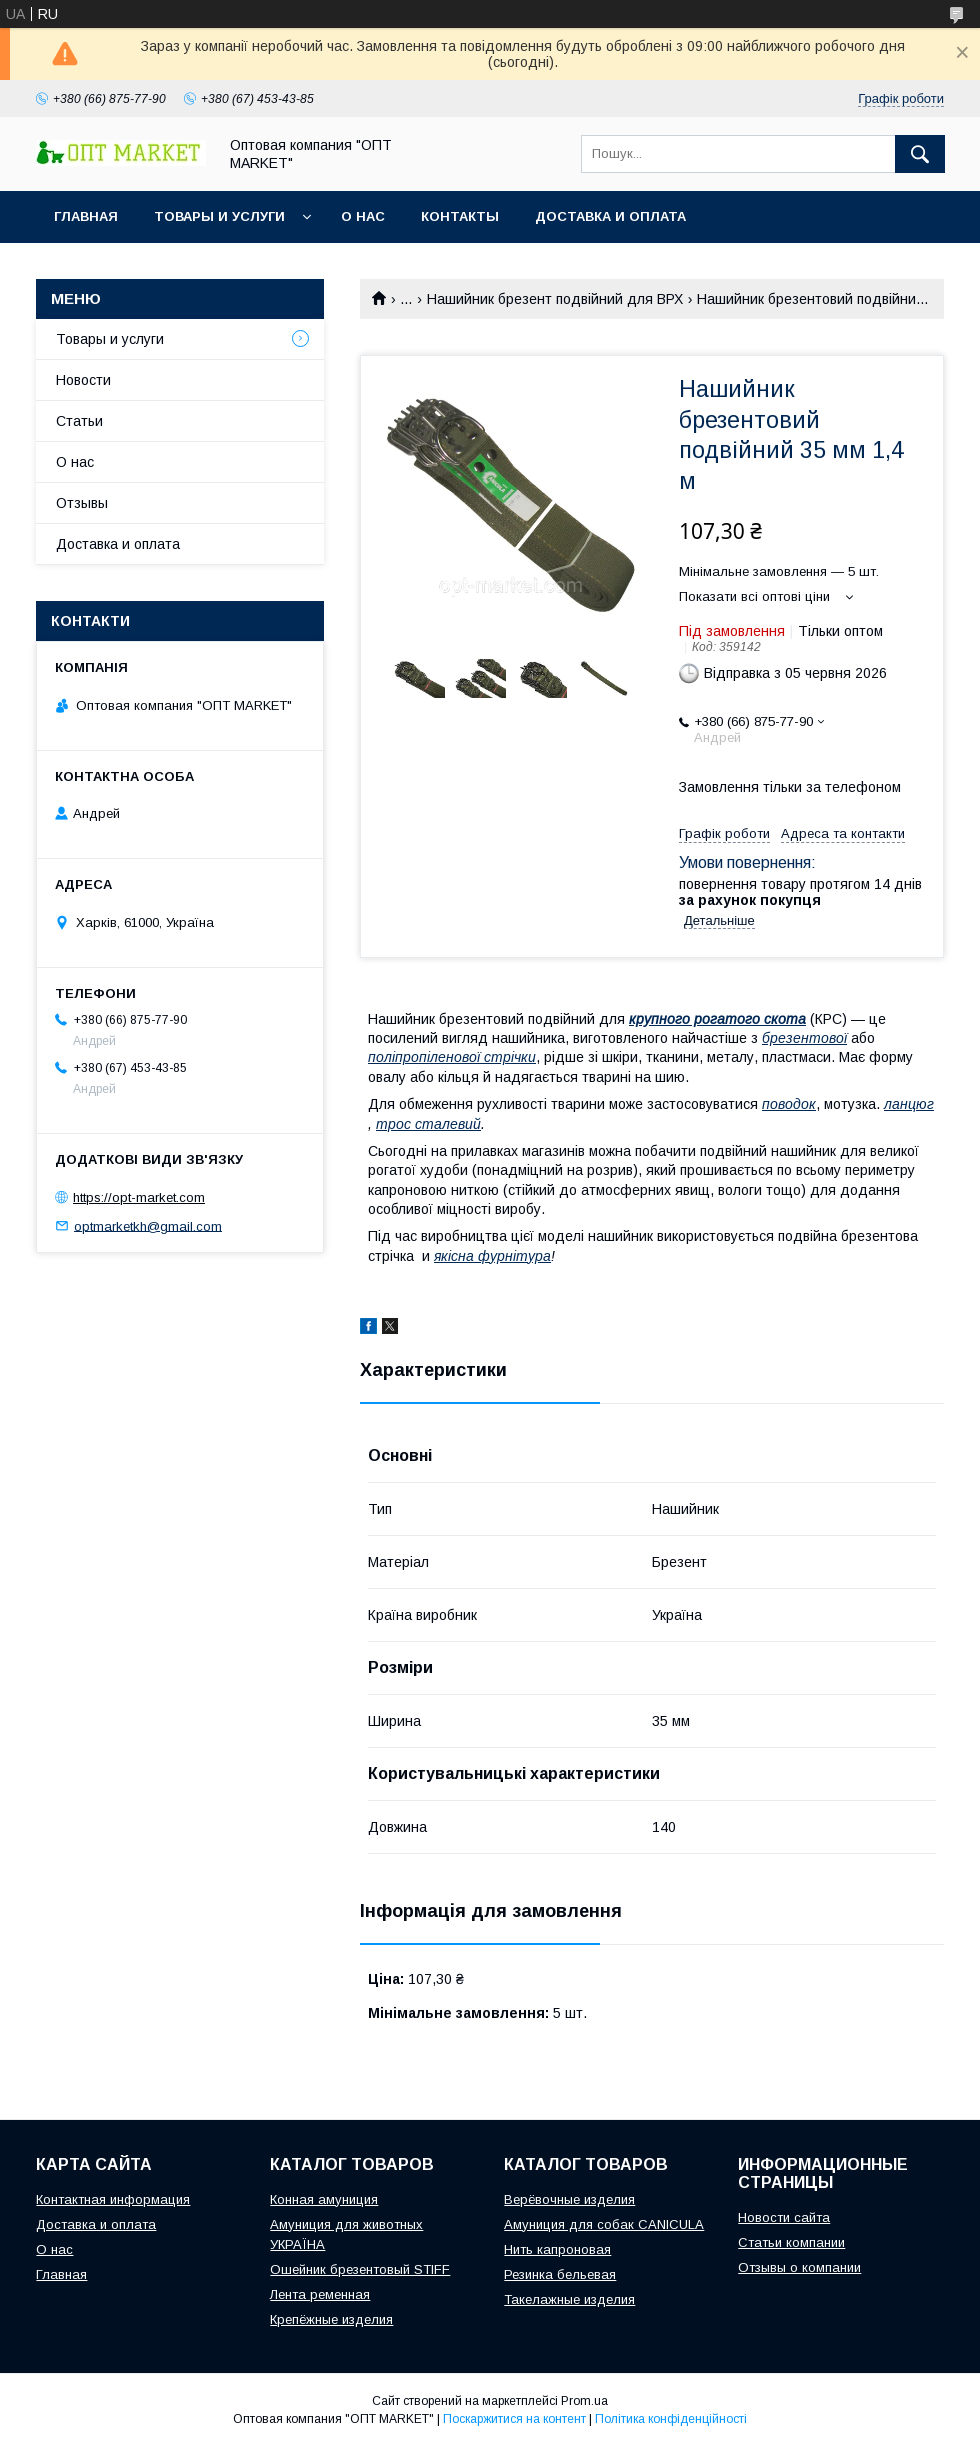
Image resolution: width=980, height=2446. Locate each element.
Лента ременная (320, 2294)
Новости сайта (784, 2217)
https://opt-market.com (139, 1197)
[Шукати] (920, 154)
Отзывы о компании (799, 2267)
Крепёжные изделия (331, 2319)
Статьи (79, 421)
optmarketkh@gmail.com (148, 1225)
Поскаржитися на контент (514, 2419)
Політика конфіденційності (671, 2419)
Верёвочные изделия (569, 2199)
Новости (83, 380)
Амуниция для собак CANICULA (604, 2224)
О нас (363, 216)
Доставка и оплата (610, 216)
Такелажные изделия (569, 2299)
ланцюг (909, 1104)
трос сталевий (428, 1124)
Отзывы (82, 503)
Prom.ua (584, 2401)
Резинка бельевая (560, 2274)
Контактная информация (113, 2199)
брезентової (804, 1038)
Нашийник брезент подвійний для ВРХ (555, 299)
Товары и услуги (219, 216)
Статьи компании (791, 2242)
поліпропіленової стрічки (452, 1057)
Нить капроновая (557, 2249)
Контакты (460, 216)
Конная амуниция (324, 2199)
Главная (86, 216)
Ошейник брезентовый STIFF (360, 2269)
